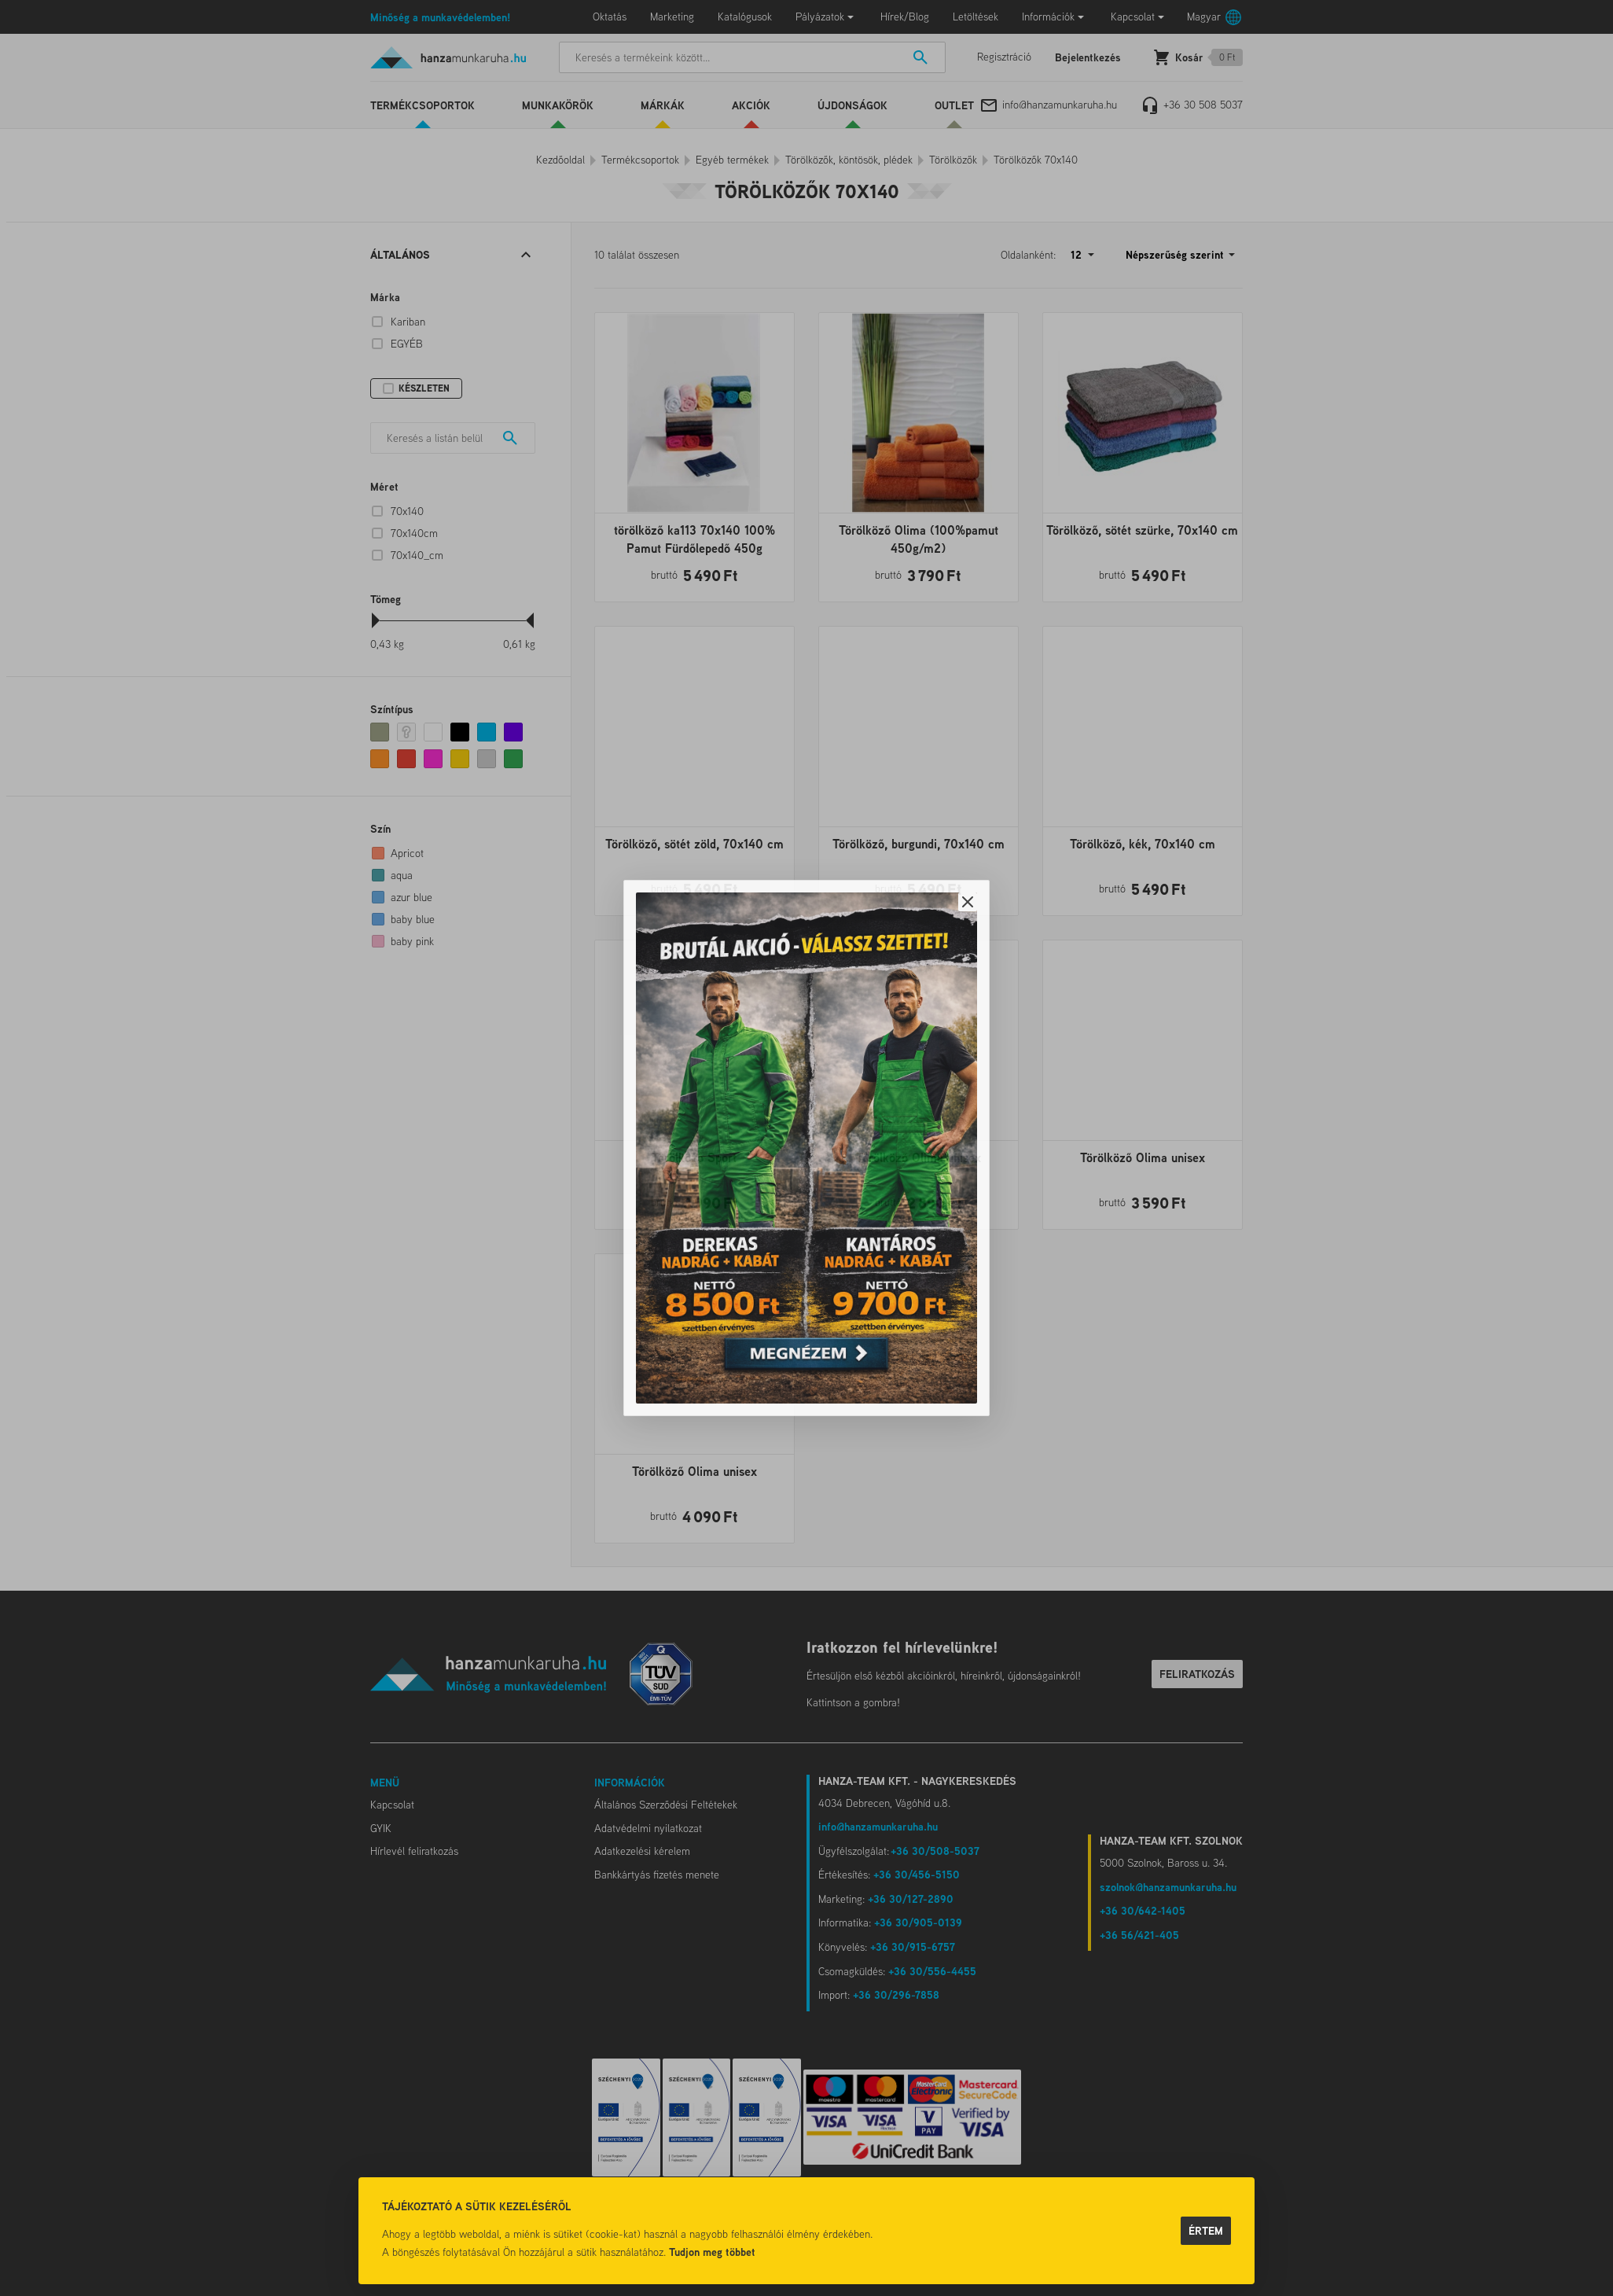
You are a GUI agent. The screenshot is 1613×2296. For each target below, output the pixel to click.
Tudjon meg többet (712, 2251)
